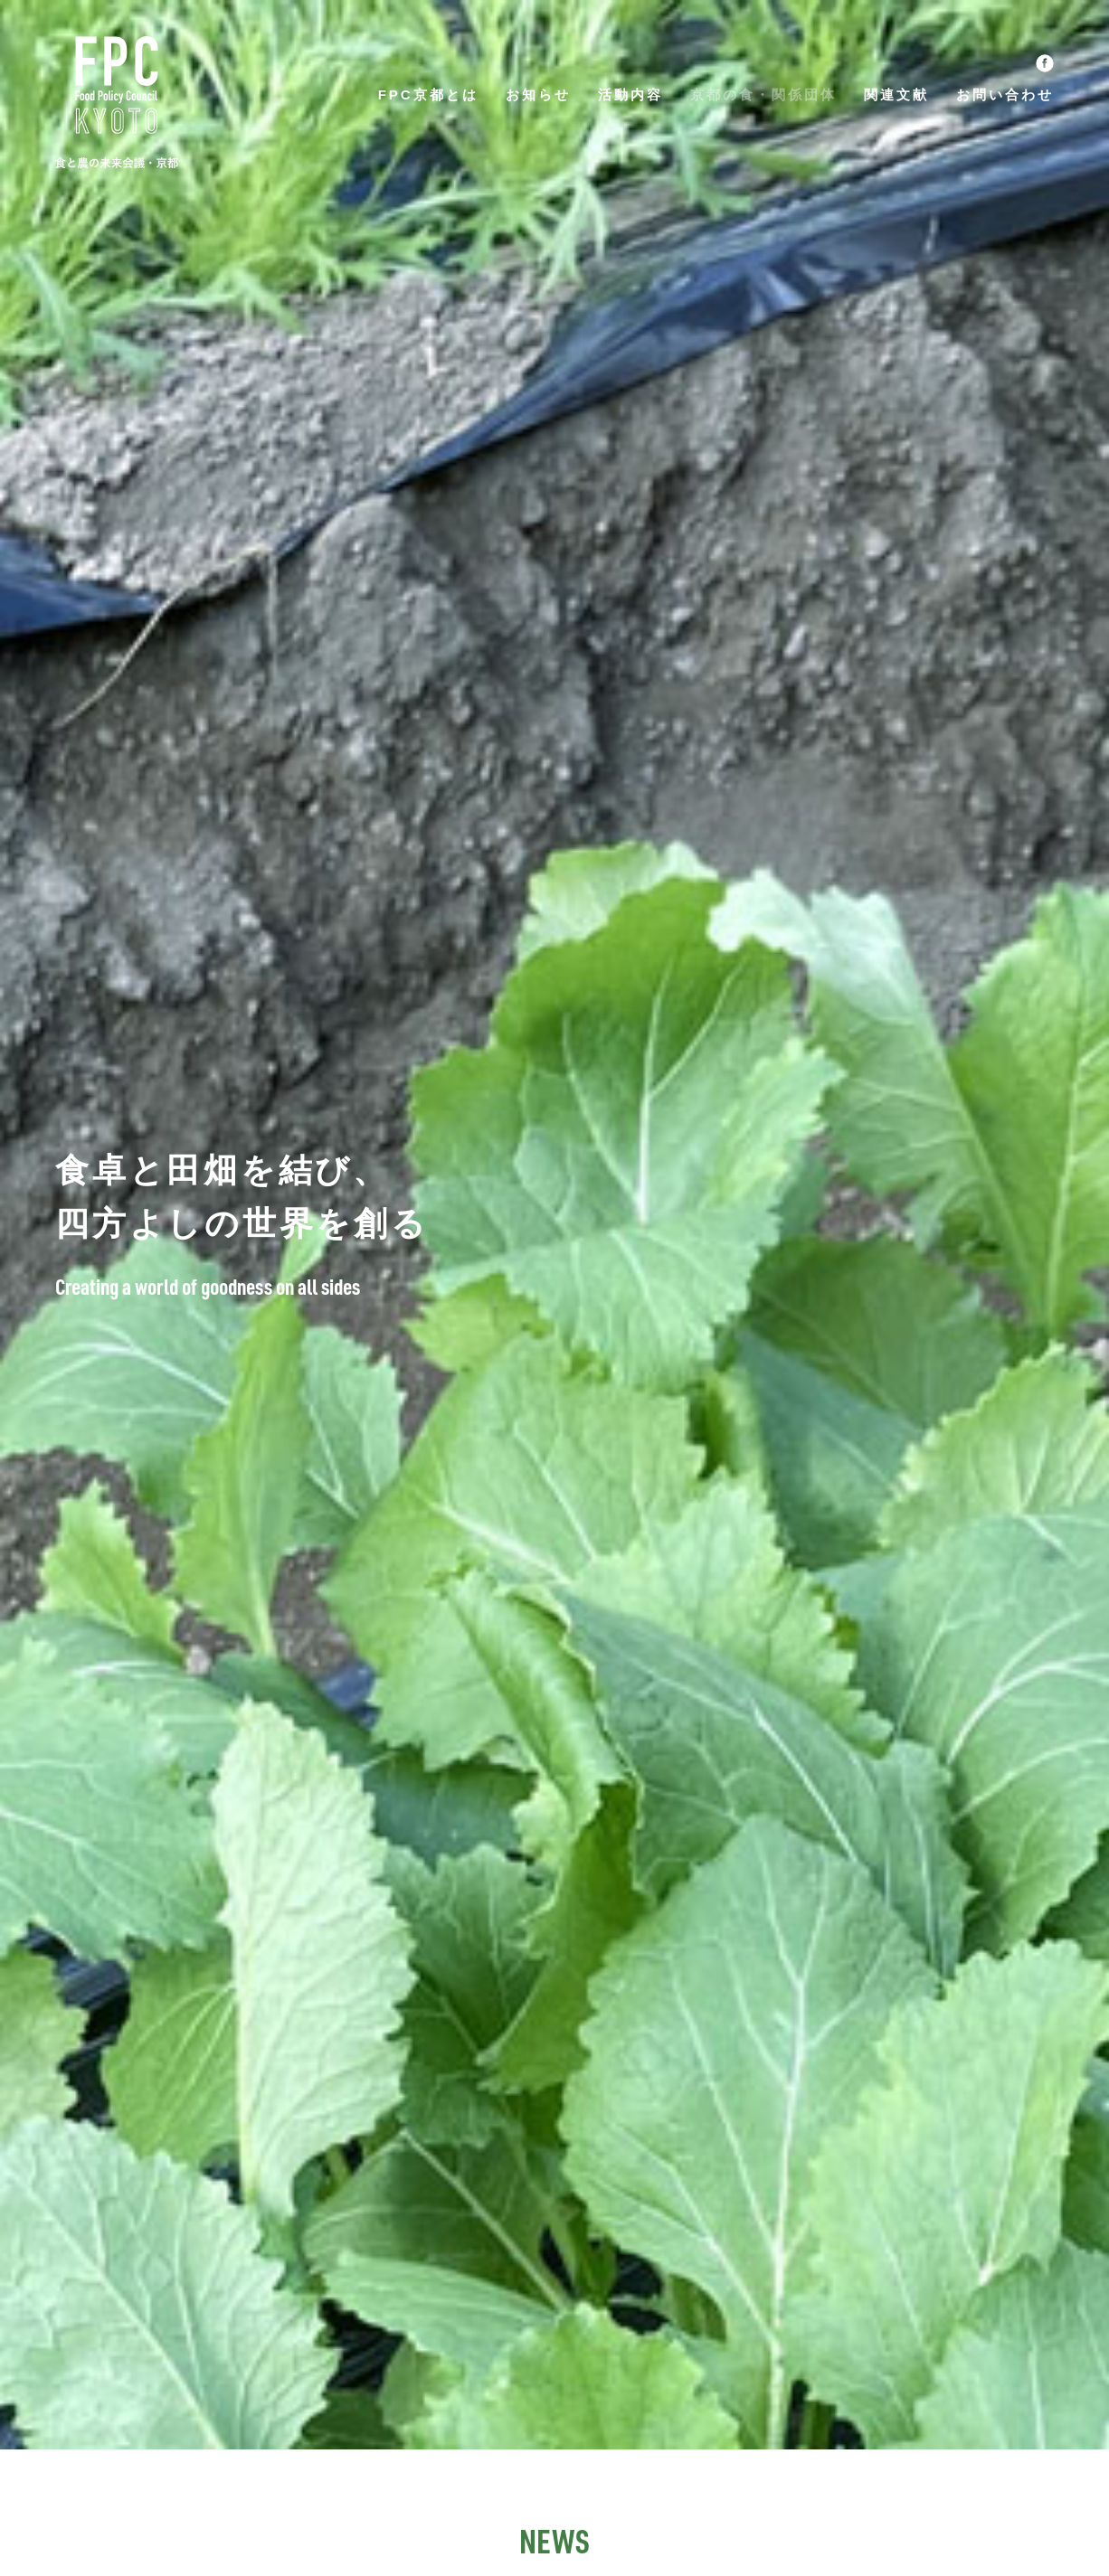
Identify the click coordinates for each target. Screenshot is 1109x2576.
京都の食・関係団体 (763, 94)
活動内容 (630, 94)
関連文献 (896, 94)
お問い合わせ (1005, 94)
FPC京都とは (428, 94)
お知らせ (538, 94)
